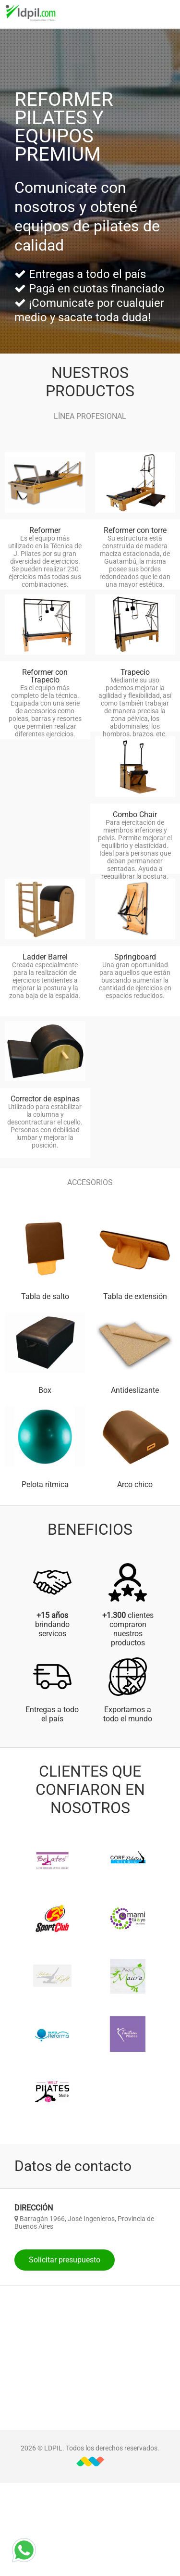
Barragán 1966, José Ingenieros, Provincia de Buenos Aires (84, 2222)
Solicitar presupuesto (64, 2259)
